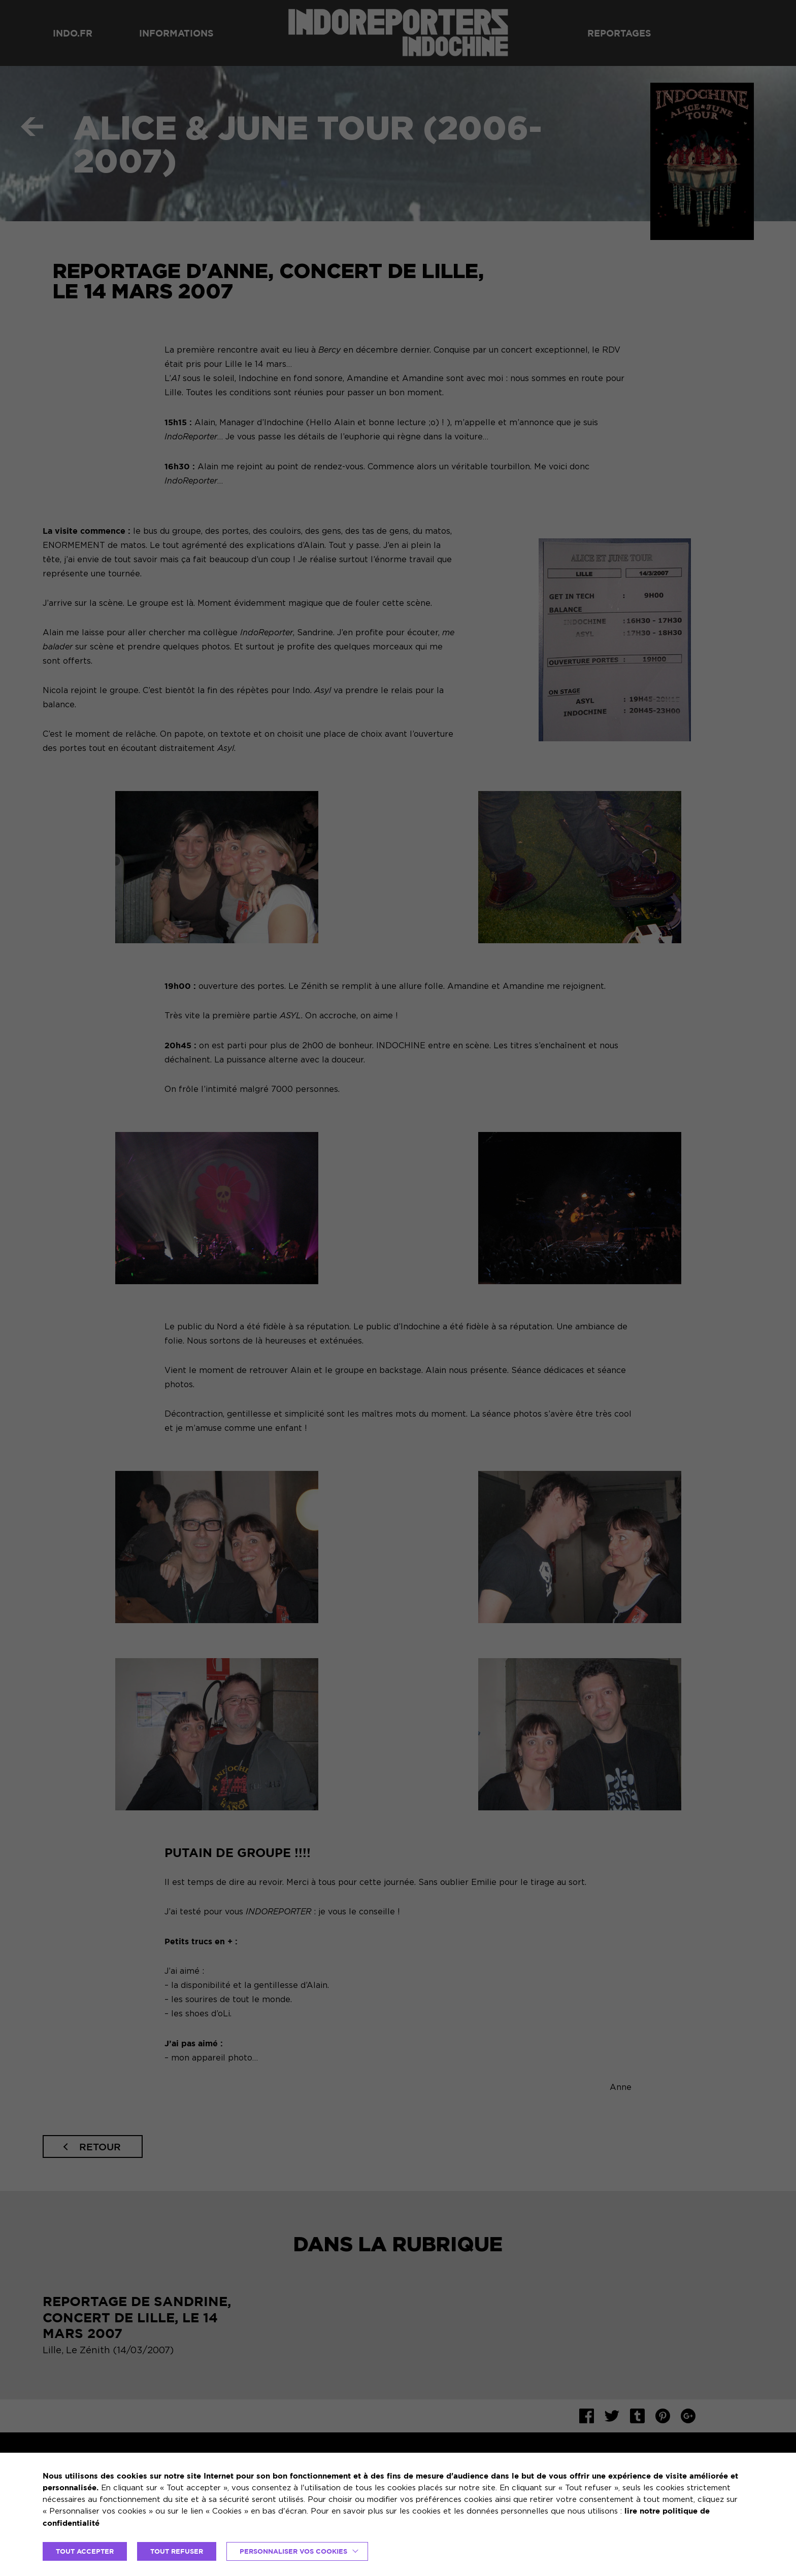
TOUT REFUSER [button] (176, 2551)
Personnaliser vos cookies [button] (293, 2551)
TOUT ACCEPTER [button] (85, 2551)
